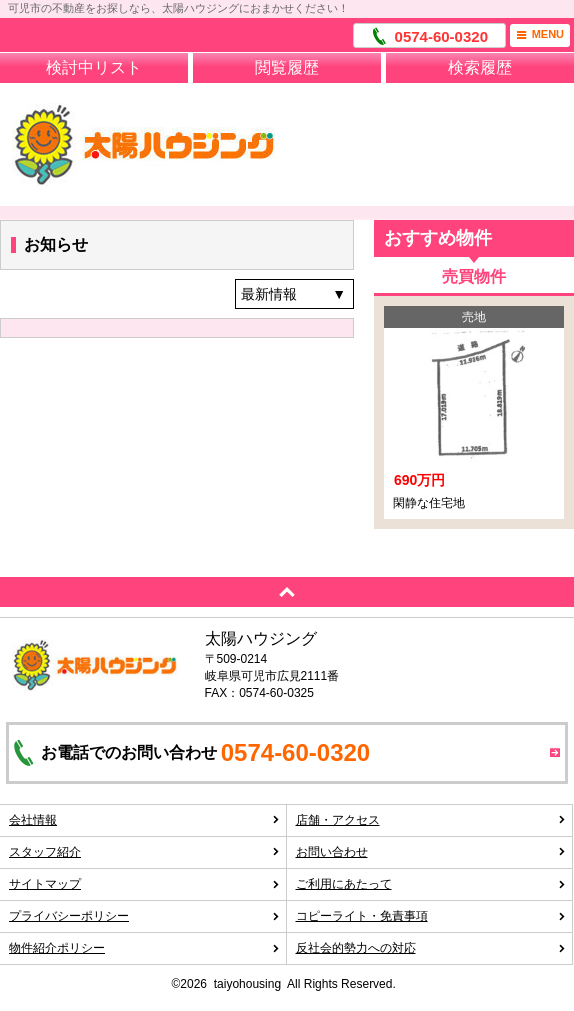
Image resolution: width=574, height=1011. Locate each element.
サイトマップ (144, 884)
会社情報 (144, 820)
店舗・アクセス (431, 820)
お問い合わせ (431, 852)
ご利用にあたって (431, 884)
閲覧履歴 (287, 67)
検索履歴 (480, 67)
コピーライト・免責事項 (431, 916)
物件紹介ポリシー (144, 948)
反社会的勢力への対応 (431, 948)
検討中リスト (94, 67)
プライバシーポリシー (144, 916)
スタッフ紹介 (144, 852)
